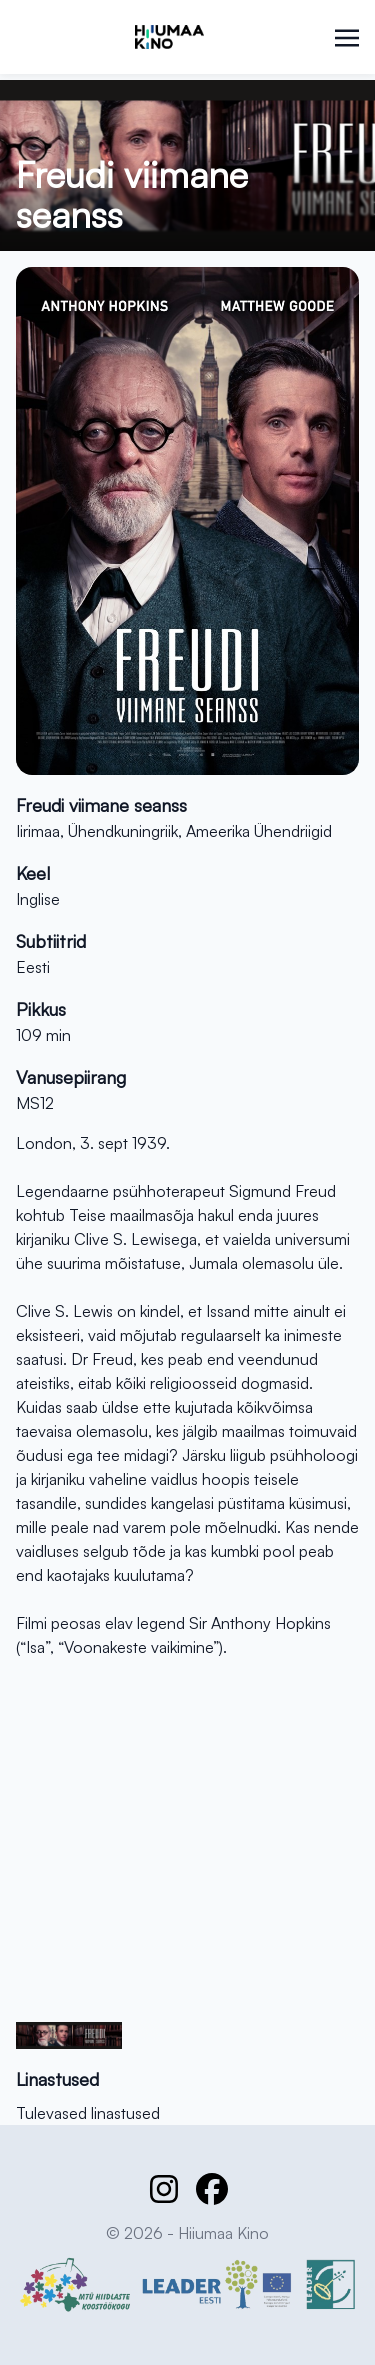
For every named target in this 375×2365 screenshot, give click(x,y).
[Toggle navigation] (347, 36)
